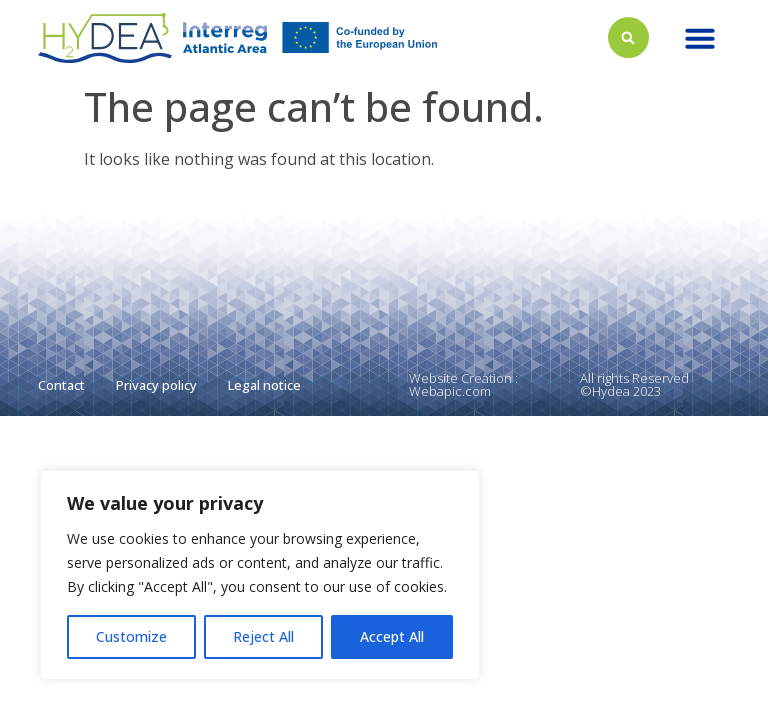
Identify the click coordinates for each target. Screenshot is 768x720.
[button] (700, 38)
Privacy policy (156, 385)
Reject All (263, 636)
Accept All (392, 636)
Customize (131, 636)
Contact (61, 385)
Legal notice (264, 385)
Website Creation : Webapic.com (463, 384)
